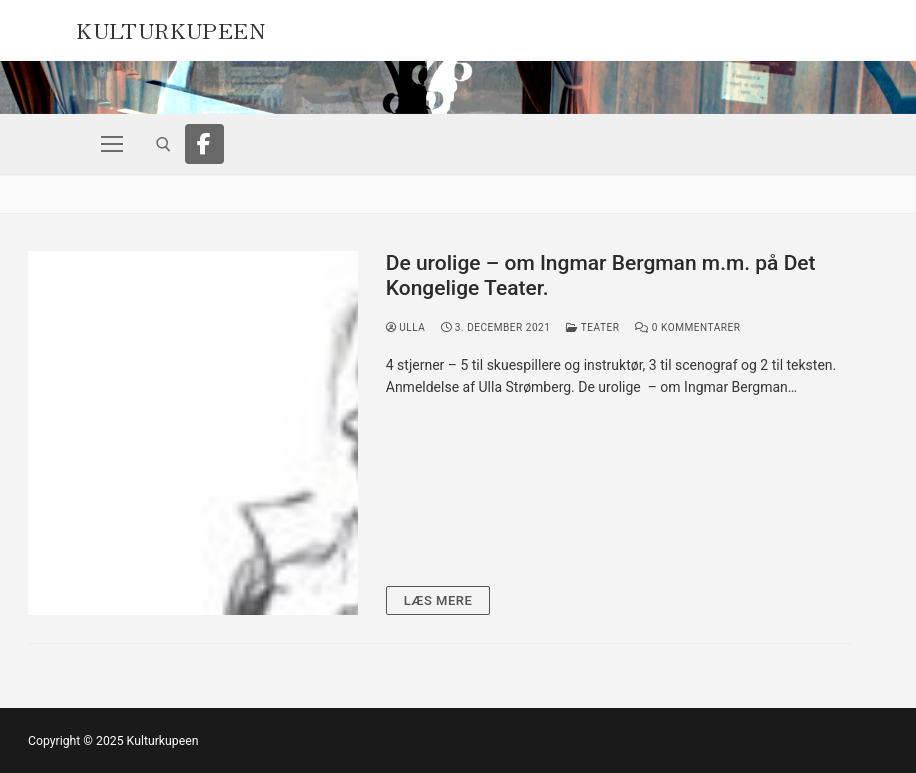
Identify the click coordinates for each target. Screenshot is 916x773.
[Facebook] (205, 144)
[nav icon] (112, 144)
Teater (592, 327)
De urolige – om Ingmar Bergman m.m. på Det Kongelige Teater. (601, 276)
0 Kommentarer (687, 327)
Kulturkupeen (170, 28)
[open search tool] (163, 144)
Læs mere (438, 600)
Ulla (406, 327)
